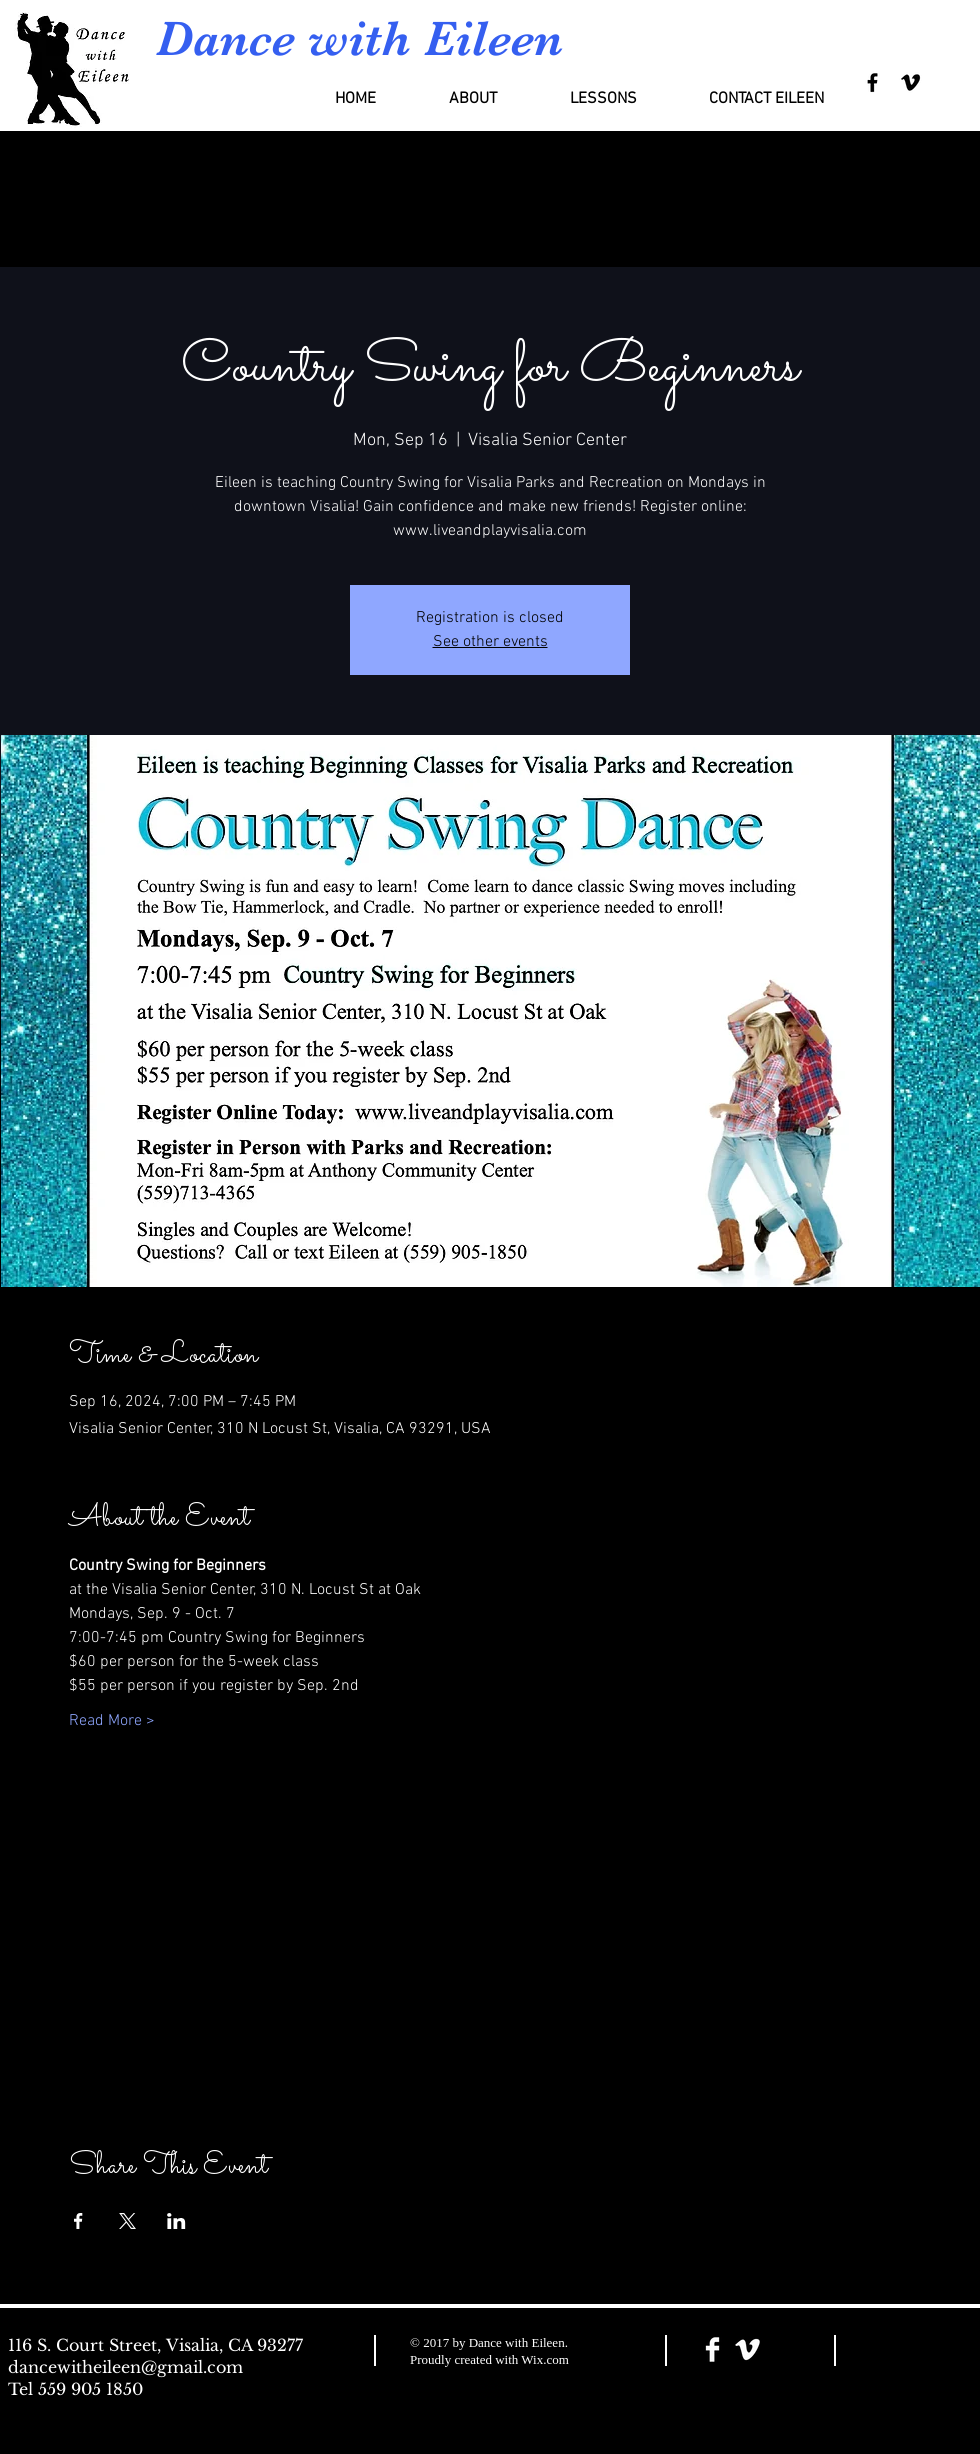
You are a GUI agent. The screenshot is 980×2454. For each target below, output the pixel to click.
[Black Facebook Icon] (872, 82)
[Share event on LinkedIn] (176, 2221)
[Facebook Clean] (712, 2349)
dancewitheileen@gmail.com (125, 2367)
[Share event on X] (127, 2221)
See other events (490, 642)
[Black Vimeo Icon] (910, 82)
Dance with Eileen (359, 38)
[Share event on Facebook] (78, 2221)
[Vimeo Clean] (747, 2349)
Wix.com (545, 2359)
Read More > (112, 1721)
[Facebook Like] (913, 2351)
